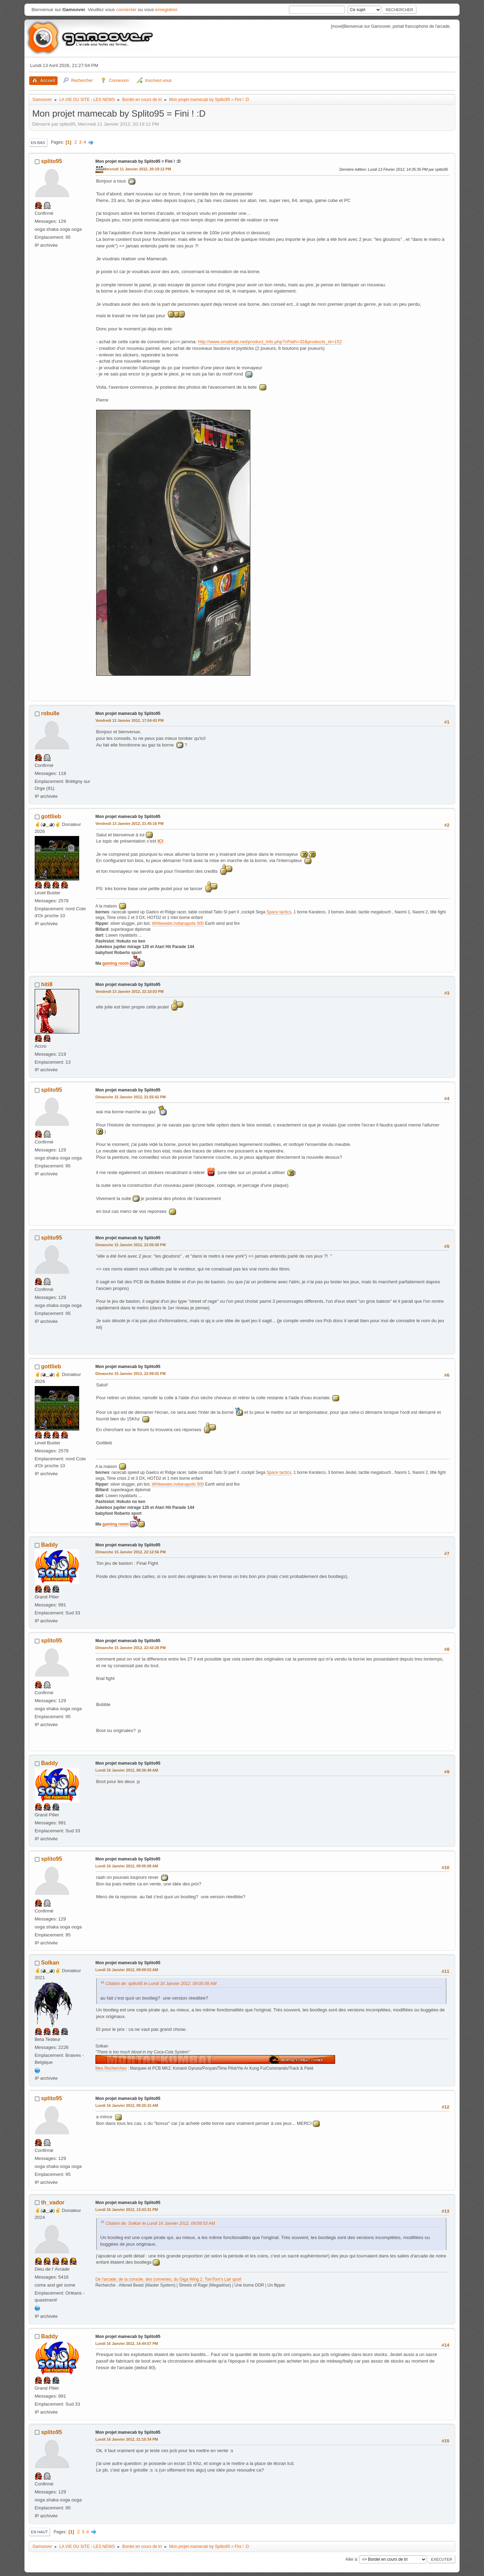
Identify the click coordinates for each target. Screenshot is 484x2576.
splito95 (51, 161)
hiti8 (46, 984)
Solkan (50, 1963)
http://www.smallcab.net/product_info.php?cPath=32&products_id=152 (270, 341)
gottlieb (51, 816)
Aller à (351, 2559)
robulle (50, 713)
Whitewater (162, 923)
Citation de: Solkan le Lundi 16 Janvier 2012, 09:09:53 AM (160, 2223)
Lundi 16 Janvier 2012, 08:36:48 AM (126, 1770)
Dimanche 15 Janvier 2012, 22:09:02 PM (130, 1373)
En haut (39, 2532)
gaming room (115, 963)
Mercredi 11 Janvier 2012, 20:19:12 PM (137, 169)
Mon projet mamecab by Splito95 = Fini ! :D (138, 161)
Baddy (49, 1545)
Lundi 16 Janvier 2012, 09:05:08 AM (126, 1866)
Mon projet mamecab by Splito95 (127, 713)
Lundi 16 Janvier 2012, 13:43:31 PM (126, 2209)
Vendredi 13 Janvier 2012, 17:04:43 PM (129, 720)
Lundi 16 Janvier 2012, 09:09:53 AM (126, 1970)
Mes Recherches (111, 2068)
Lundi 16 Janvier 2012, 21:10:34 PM (126, 2439)
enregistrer (166, 9)
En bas (38, 143)
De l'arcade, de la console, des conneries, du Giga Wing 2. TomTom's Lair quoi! (168, 2279)
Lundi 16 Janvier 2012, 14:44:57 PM (126, 2343)
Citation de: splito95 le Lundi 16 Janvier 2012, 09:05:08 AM (161, 1983)
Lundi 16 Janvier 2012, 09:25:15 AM (126, 2105)
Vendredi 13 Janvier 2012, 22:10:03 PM (129, 991)
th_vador (53, 2202)
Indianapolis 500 (189, 923)
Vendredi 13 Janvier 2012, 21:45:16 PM (129, 823)
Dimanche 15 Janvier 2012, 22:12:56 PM (130, 1552)
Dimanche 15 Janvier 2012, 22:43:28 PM (130, 1648)
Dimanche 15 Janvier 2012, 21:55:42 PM (130, 1097)
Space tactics (278, 912)
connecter (126, 9)
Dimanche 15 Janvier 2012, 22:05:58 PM (130, 1245)
